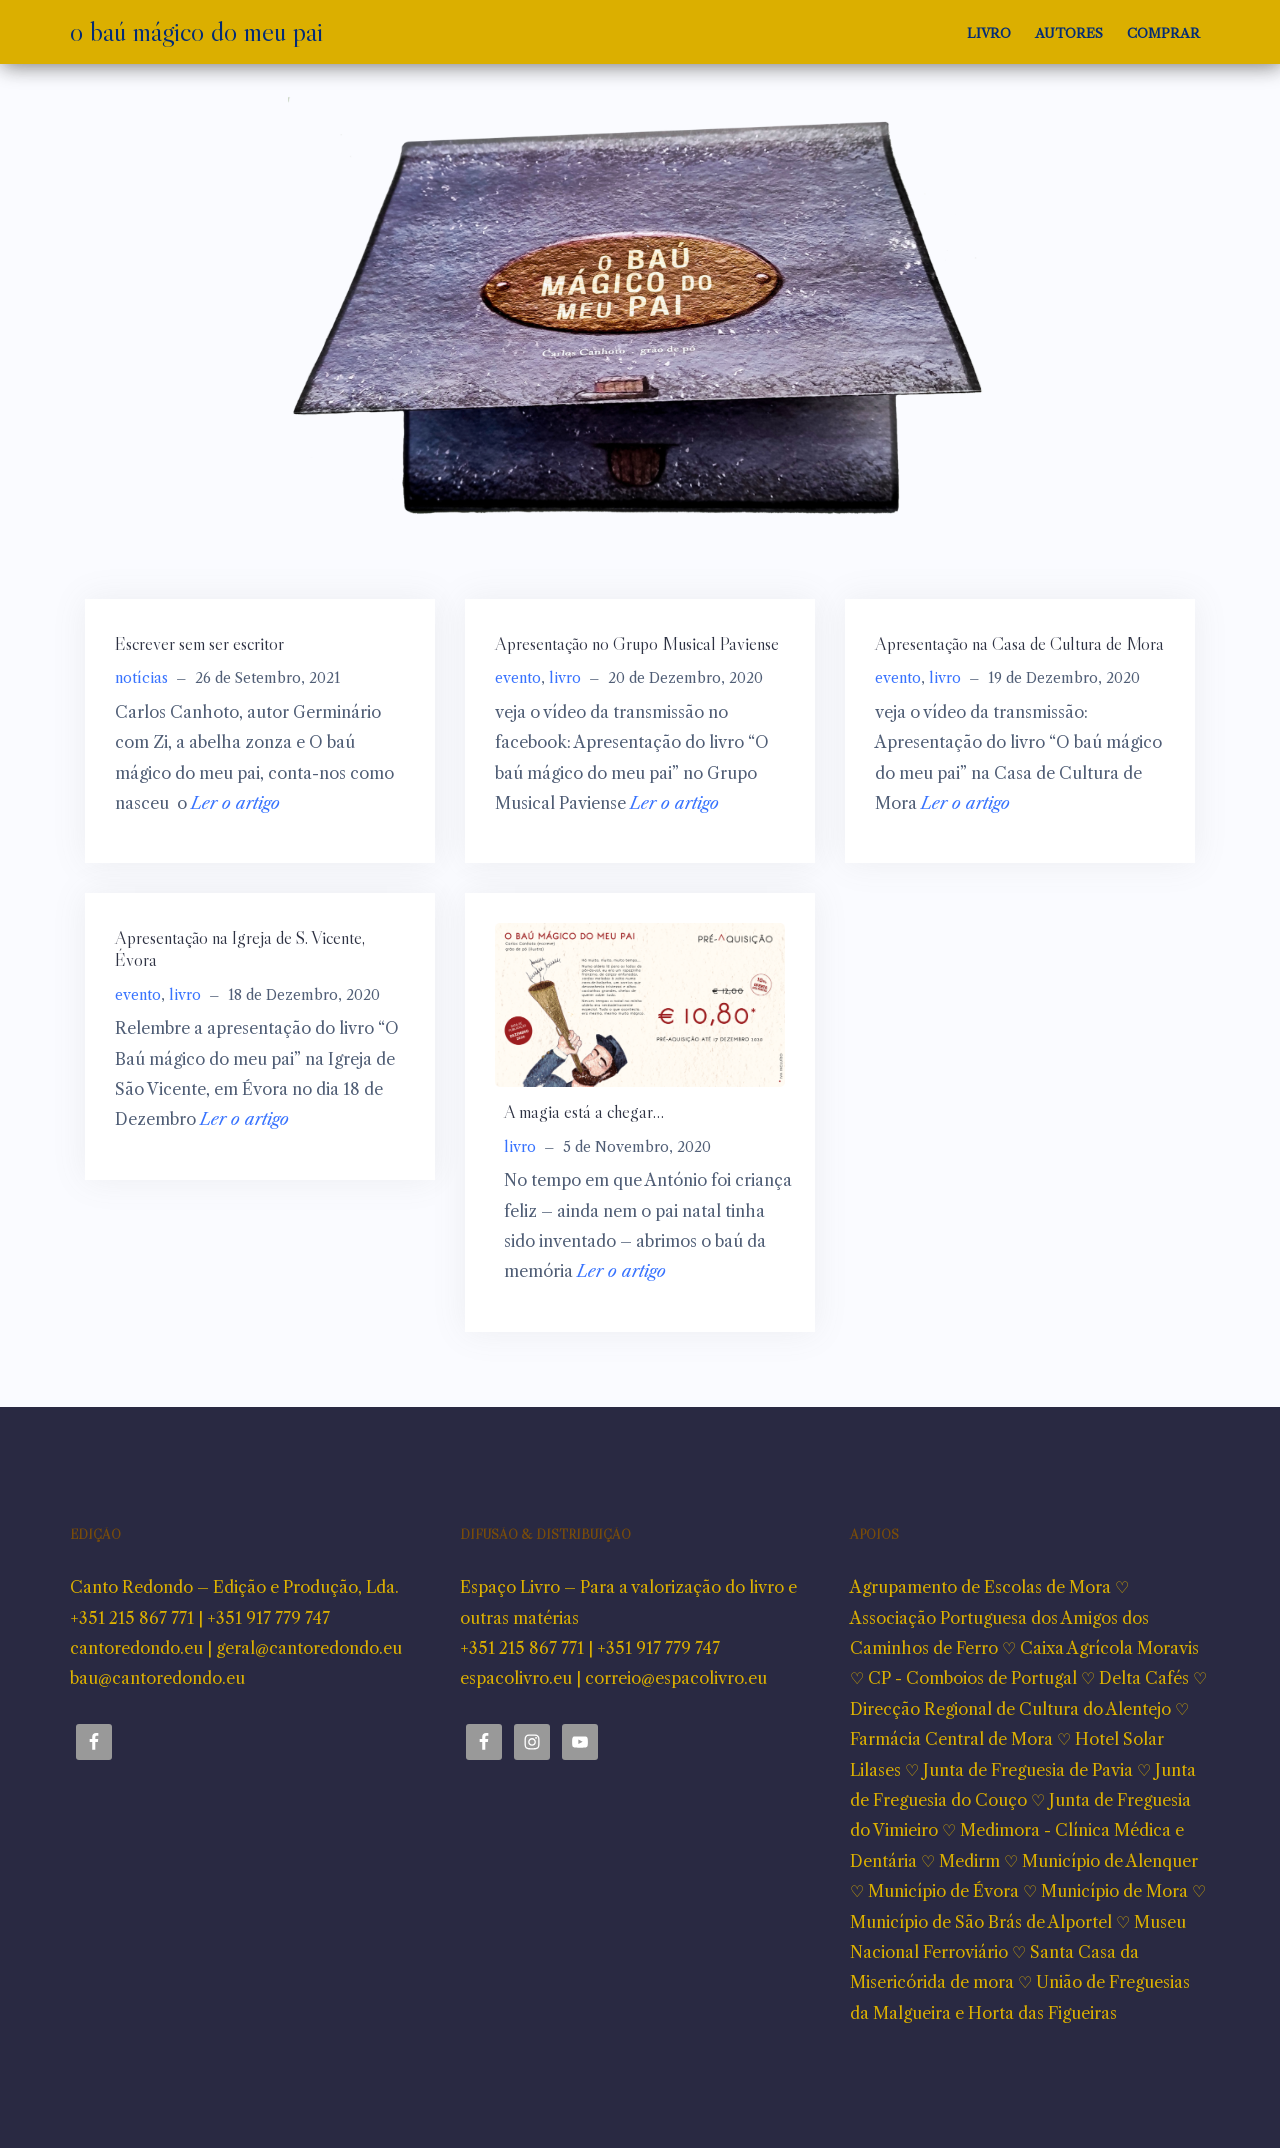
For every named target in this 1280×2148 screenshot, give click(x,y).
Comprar (1163, 33)
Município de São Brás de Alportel (981, 1922)
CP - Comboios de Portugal (972, 1678)
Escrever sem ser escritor (199, 644)
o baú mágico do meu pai (196, 31)
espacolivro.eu (516, 1678)
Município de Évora (943, 1891)
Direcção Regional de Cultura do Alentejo (1010, 1709)
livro (565, 678)
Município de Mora (1114, 1891)
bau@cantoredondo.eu (157, 1678)
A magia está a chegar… (584, 1112)
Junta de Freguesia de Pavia (1028, 1770)
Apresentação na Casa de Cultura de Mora (1019, 644)
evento (518, 678)
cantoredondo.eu (136, 1648)
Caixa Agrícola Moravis (1109, 1648)
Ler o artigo (235, 803)
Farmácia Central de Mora (951, 1739)
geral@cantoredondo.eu (309, 1648)
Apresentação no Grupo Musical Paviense (637, 644)
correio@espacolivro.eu (676, 1678)
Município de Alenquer (1110, 1861)
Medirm (969, 1861)
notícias (141, 678)
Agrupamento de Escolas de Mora (980, 1587)
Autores (1069, 33)
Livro (989, 33)
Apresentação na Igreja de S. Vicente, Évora (240, 949)
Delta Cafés (1144, 1678)
